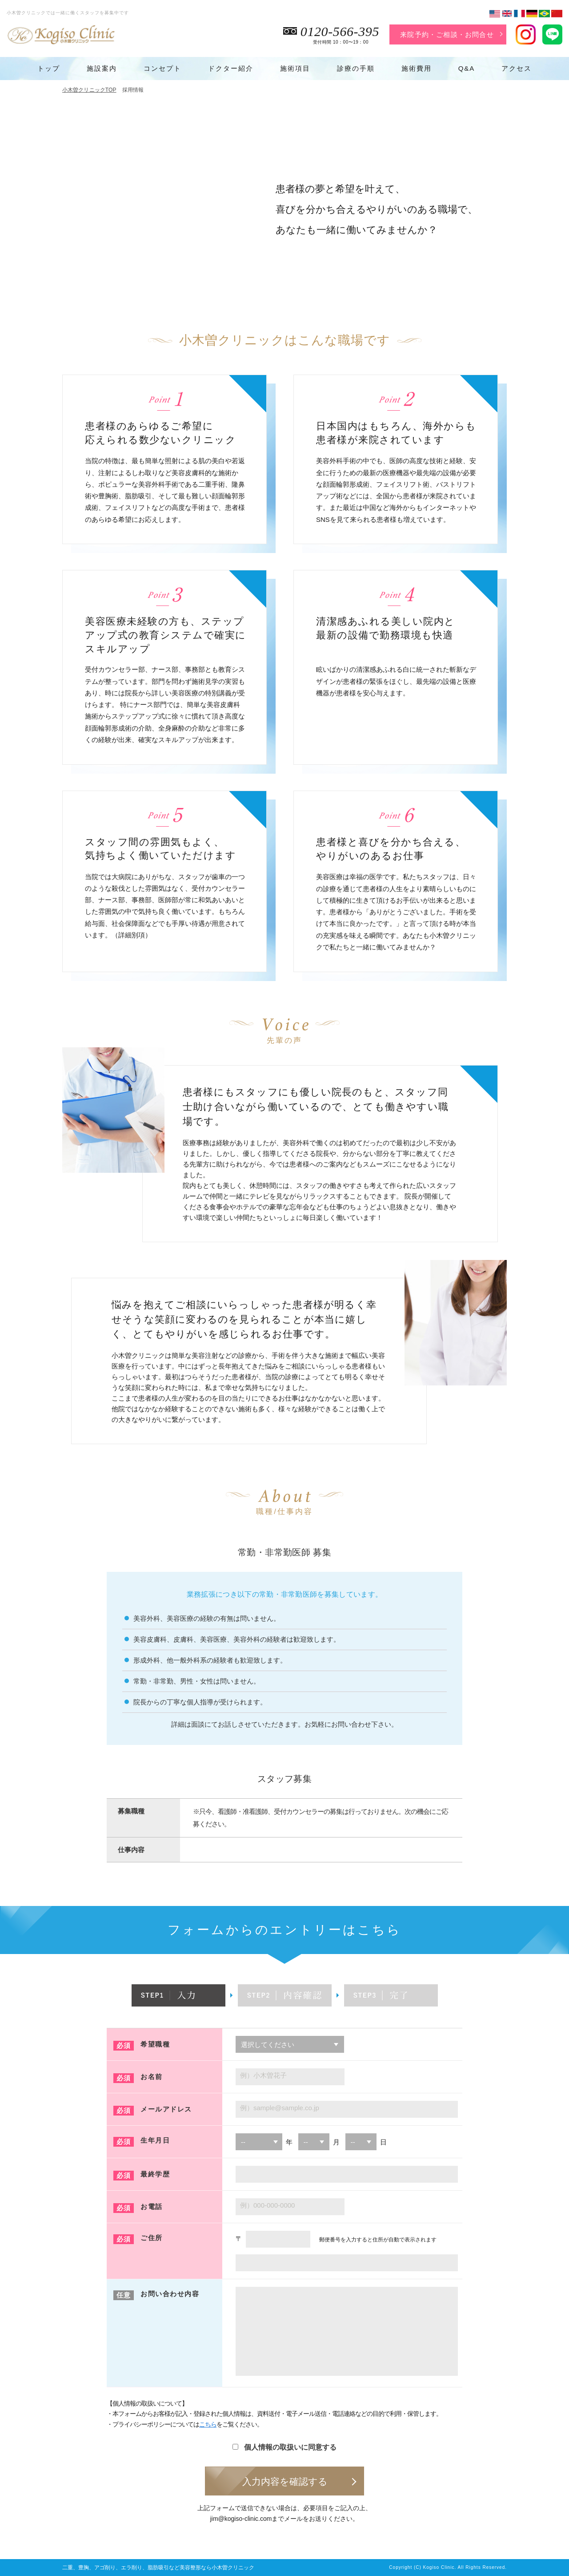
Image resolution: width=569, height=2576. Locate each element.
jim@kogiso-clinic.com (241, 2518)
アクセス (516, 68)
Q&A (466, 68)
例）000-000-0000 (267, 2205)
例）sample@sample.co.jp (279, 2108)
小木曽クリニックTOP (89, 90)
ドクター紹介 (230, 68)
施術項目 (295, 68)
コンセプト (162, 68)
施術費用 (416, 68)
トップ (48, 68)
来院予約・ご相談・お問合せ (447, 34)
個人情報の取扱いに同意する (284, 2447)
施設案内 (102, 68)
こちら (207, 2424)
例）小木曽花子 (263, 2075)
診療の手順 (356, 68)
